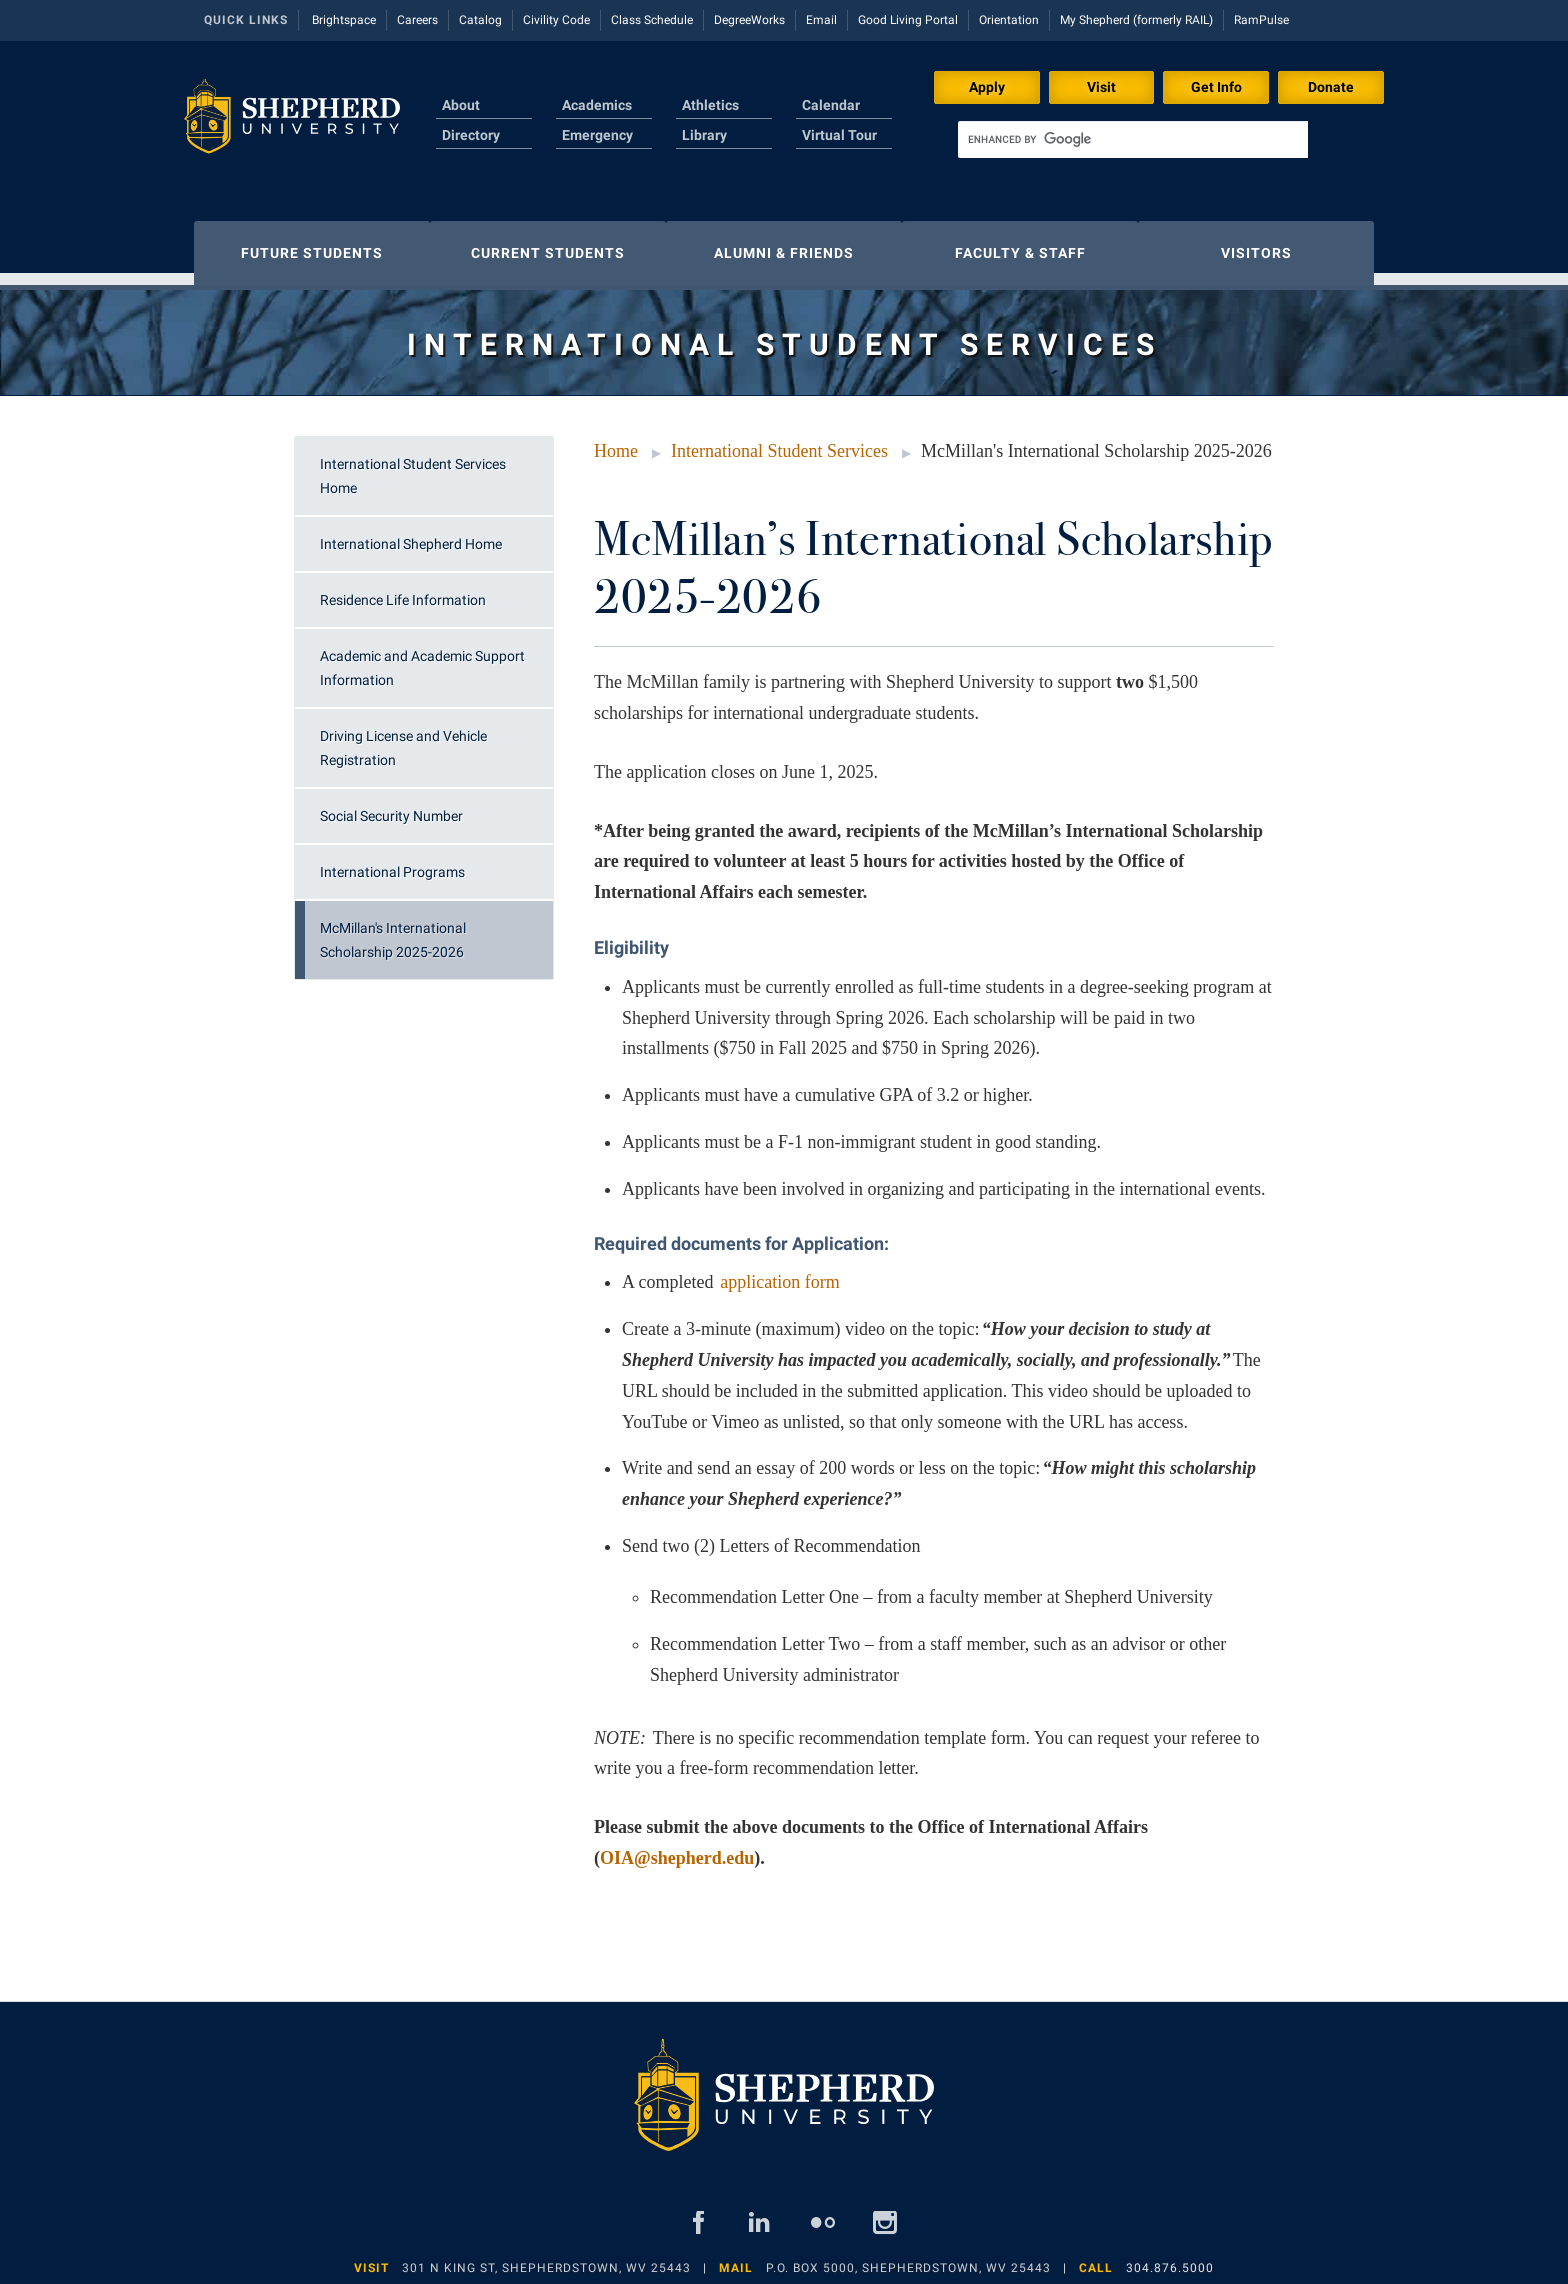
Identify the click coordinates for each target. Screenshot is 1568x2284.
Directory (471, 135)
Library (704, 135)
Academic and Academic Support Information (422, 658)
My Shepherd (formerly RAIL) (1136, 20)
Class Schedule (652, 20)
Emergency (597, 135)
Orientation (1009, 20)
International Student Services (779, 441)
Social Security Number (391, 806)
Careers (417, 20)
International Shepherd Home (411, 534)
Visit (1101, 87)
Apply (987, 87)
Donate (1331, 87)
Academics (597, 105)
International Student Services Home (413, 466)
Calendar (831, 105)
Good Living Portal (908, 20)
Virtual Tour (839, 135)
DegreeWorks (749, 20)
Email (821, 20)
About (461, 105)
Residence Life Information (403, 590)
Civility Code (556, 20)
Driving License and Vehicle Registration (403, 738)
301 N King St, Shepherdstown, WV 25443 (546, 2258)
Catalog (480, 20)
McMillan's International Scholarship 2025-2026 (393, 930)
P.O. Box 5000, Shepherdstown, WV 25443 (908, 2258)
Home (616, 441)
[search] (1133, 139)
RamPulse (1261, 20)
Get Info (1216, 87)
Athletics (710, 105)
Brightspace (344, 20)
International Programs (392, 862)
